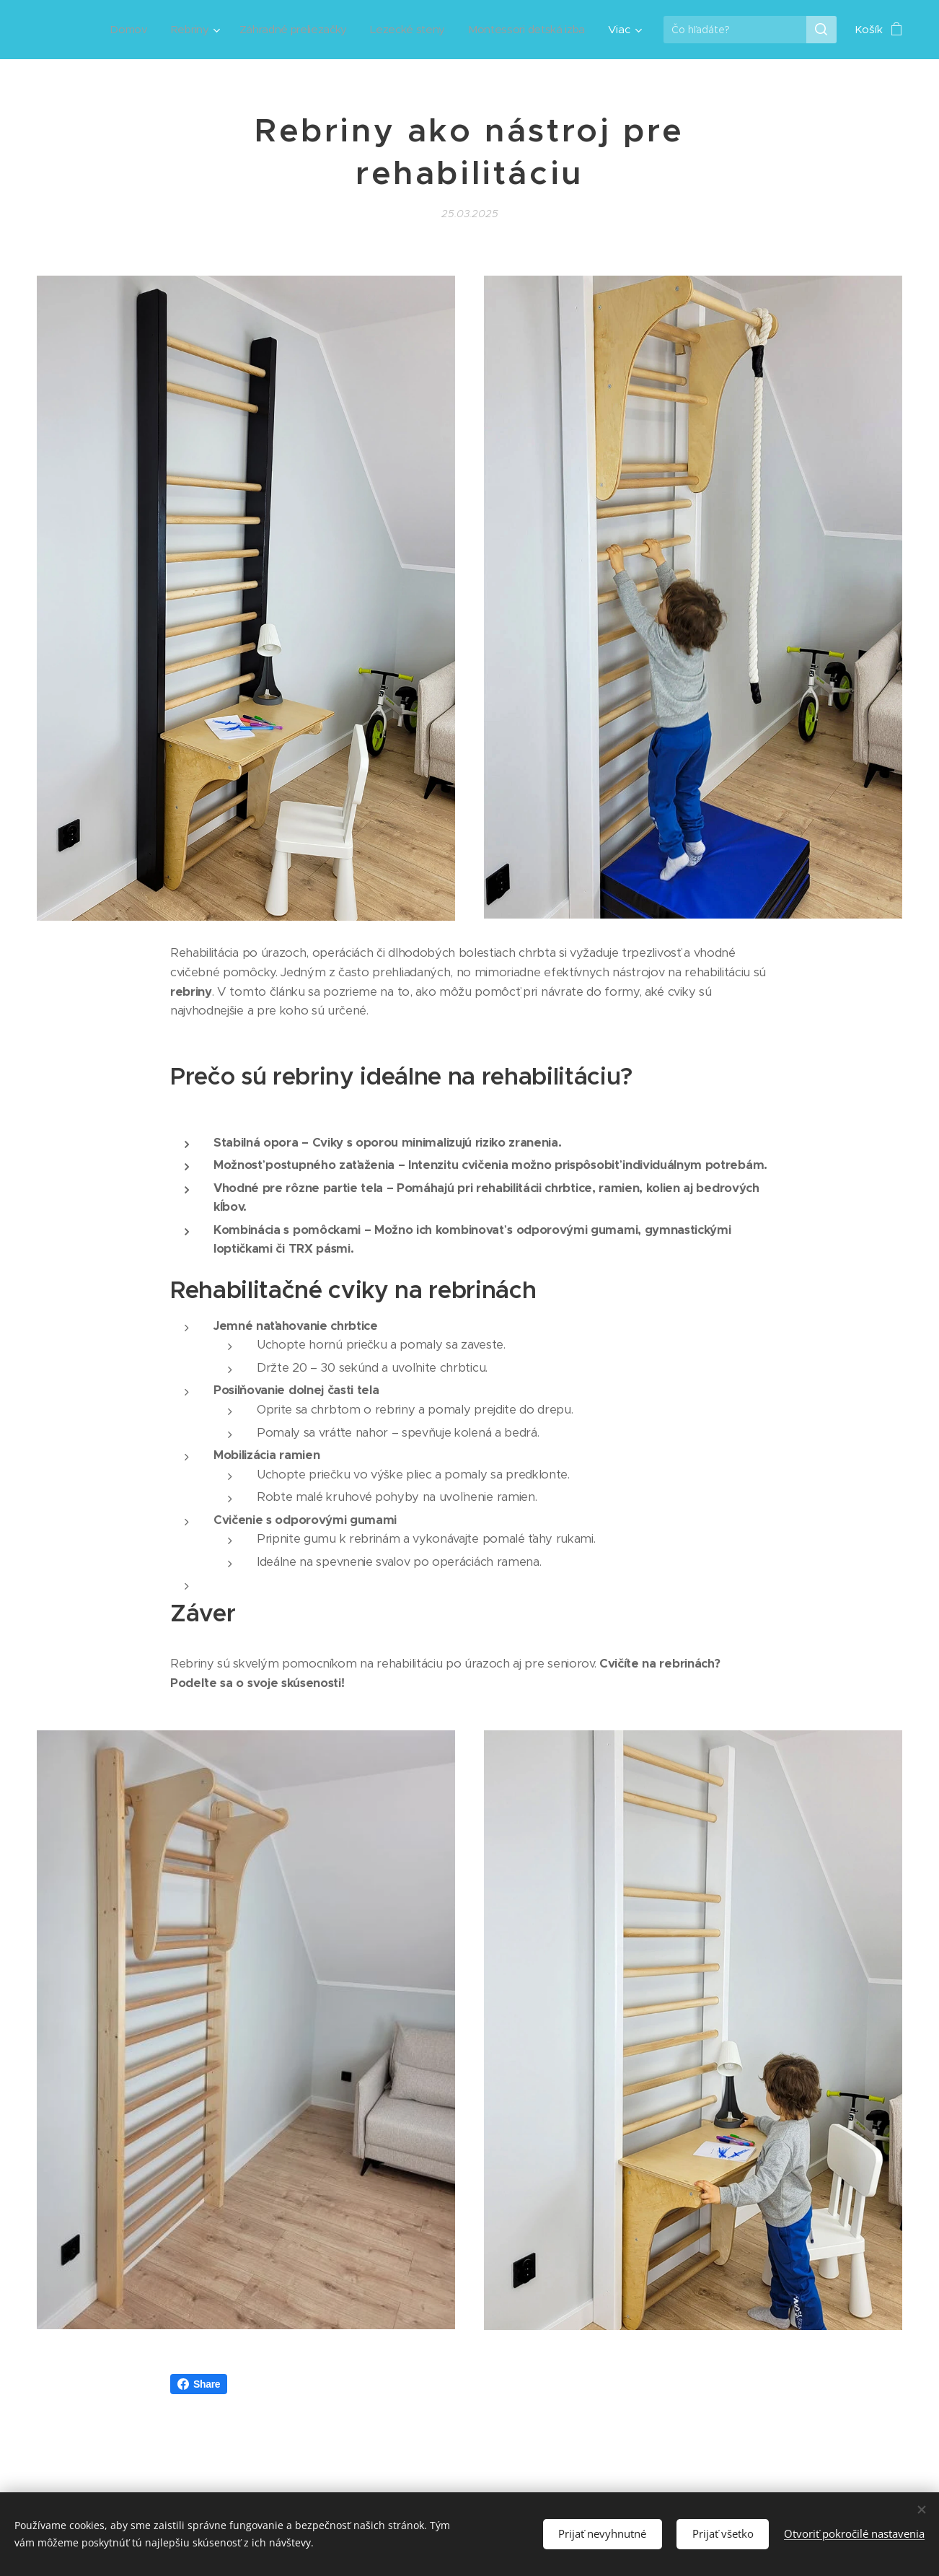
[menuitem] (118, 30)
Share (198, 2384)
